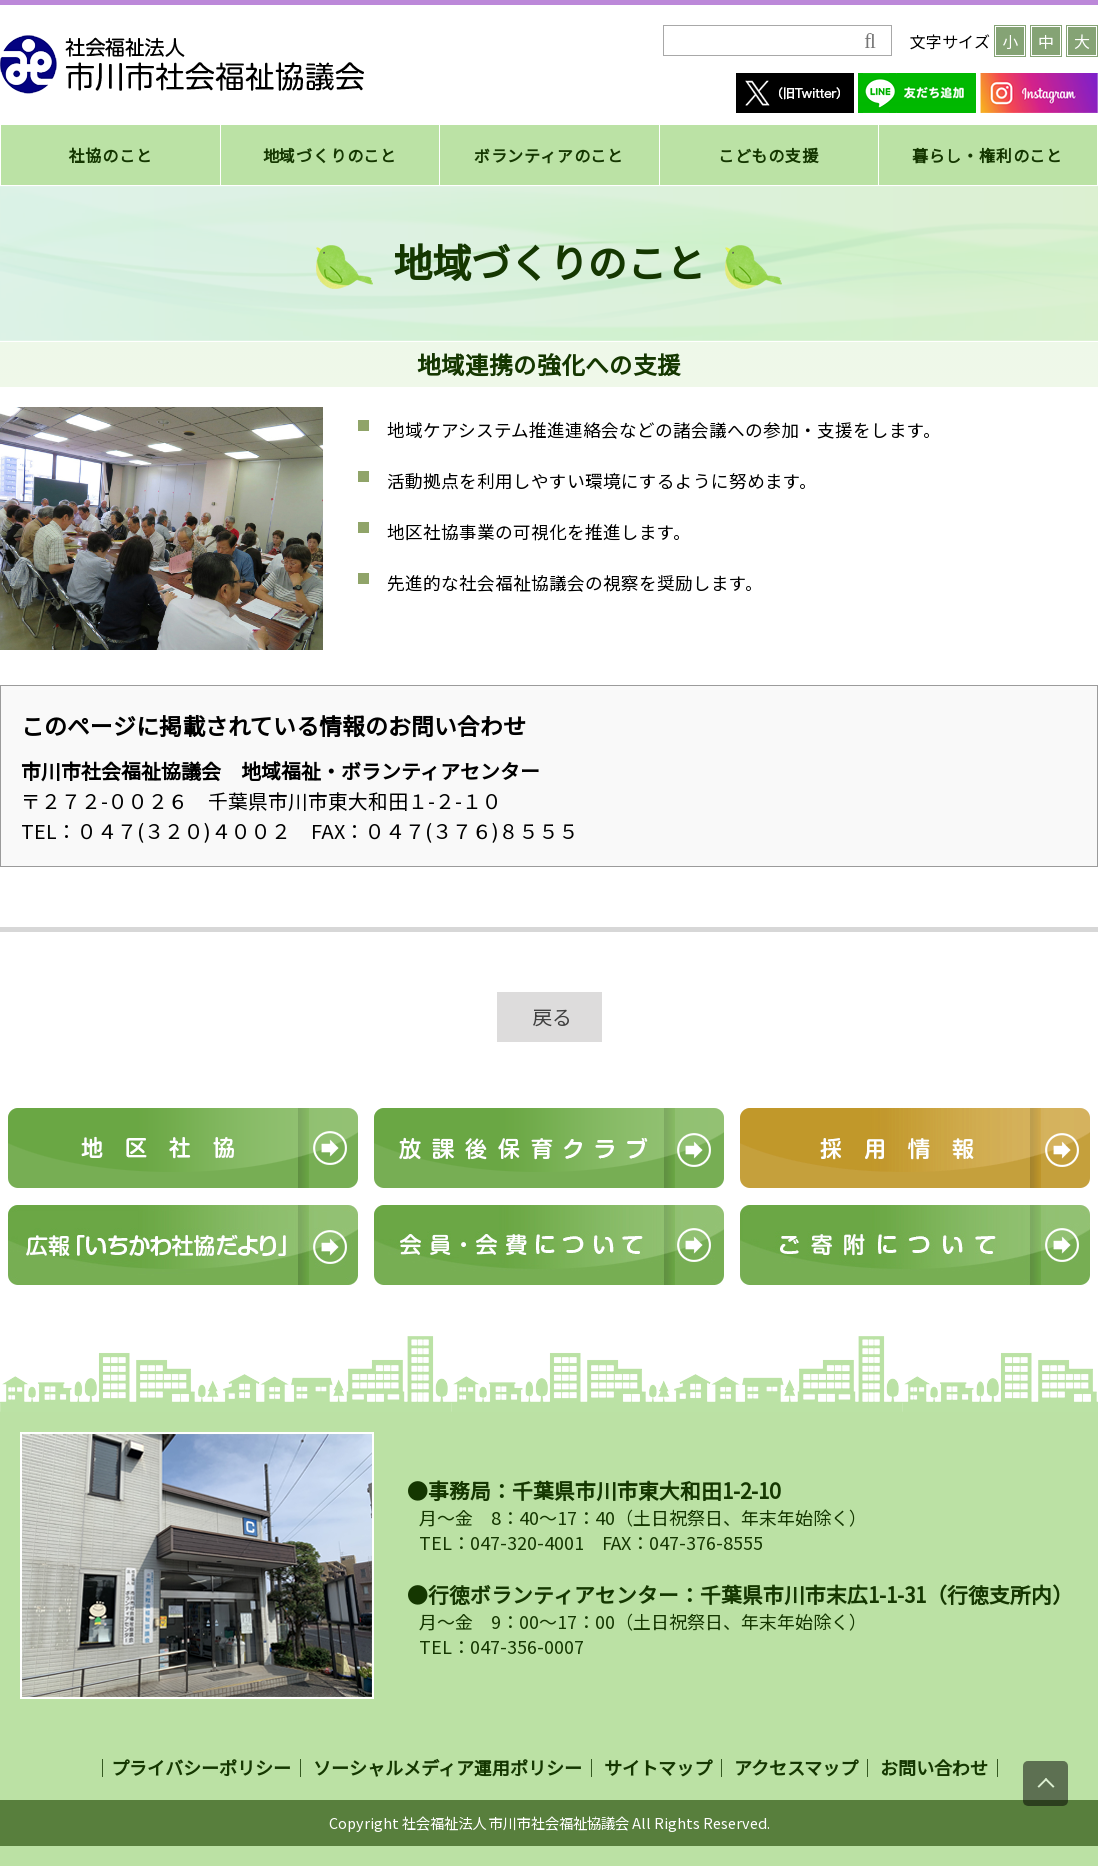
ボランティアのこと (549, 155)
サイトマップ (658, 1767)
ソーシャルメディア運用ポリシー (447, 1767)
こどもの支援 (768, 155)
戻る (552, 1016)
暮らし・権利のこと (987, 155)
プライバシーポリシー (201, 1767)
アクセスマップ (796, 1767)
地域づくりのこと (330, 155)
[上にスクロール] (1045, 1783)
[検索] (763, 41)
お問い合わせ (934, 1767)
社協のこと (111, 155)
